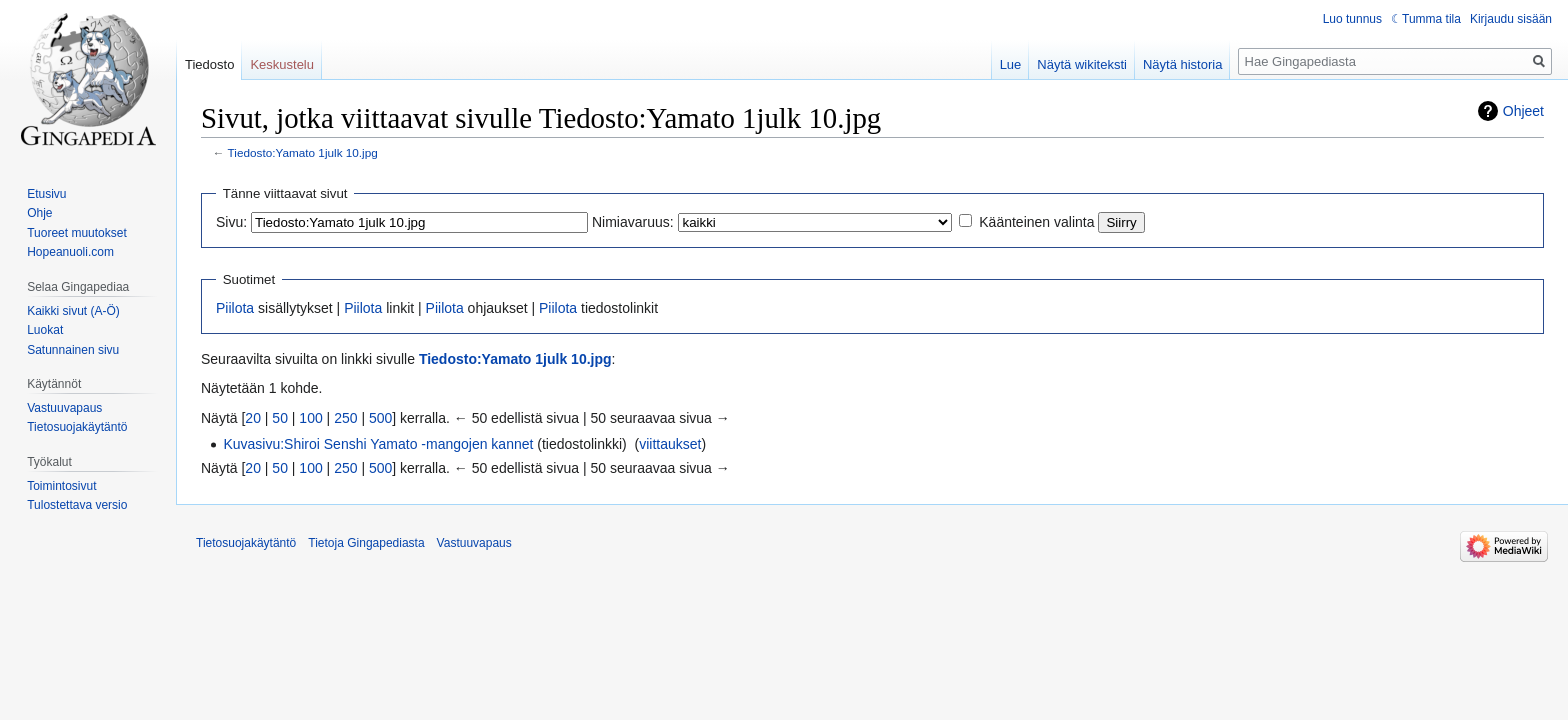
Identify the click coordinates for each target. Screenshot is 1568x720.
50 (280, 418)
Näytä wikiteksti (1082, 64)
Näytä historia (1182, 64)
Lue (1011, 64)
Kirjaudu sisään (1511, 19)
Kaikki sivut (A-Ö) (73, 311)
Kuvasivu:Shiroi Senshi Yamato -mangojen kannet (378, 444)
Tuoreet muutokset (77, 233)
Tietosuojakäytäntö (77, 427)
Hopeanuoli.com (70, 252)
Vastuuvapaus (64, 408)
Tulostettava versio (77, 505)
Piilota (235, 308)
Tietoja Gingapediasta (366, 543)
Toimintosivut (61, 486)
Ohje (39, 213)
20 (253, 418)
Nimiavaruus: (633, 222)
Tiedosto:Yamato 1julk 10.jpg (303, 152)
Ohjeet (1523, 111)
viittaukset (670, 444)
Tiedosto (209, 64)
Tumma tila (1431, 19)
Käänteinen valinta (1036, 222)
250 (345, 418)
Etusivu (46, 194)
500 (380, 418)
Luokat (45, 330)
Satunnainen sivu (73, 350)
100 (310, 418)
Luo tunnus (1352, 19)
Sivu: (231, 222)
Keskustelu (282, 64)
